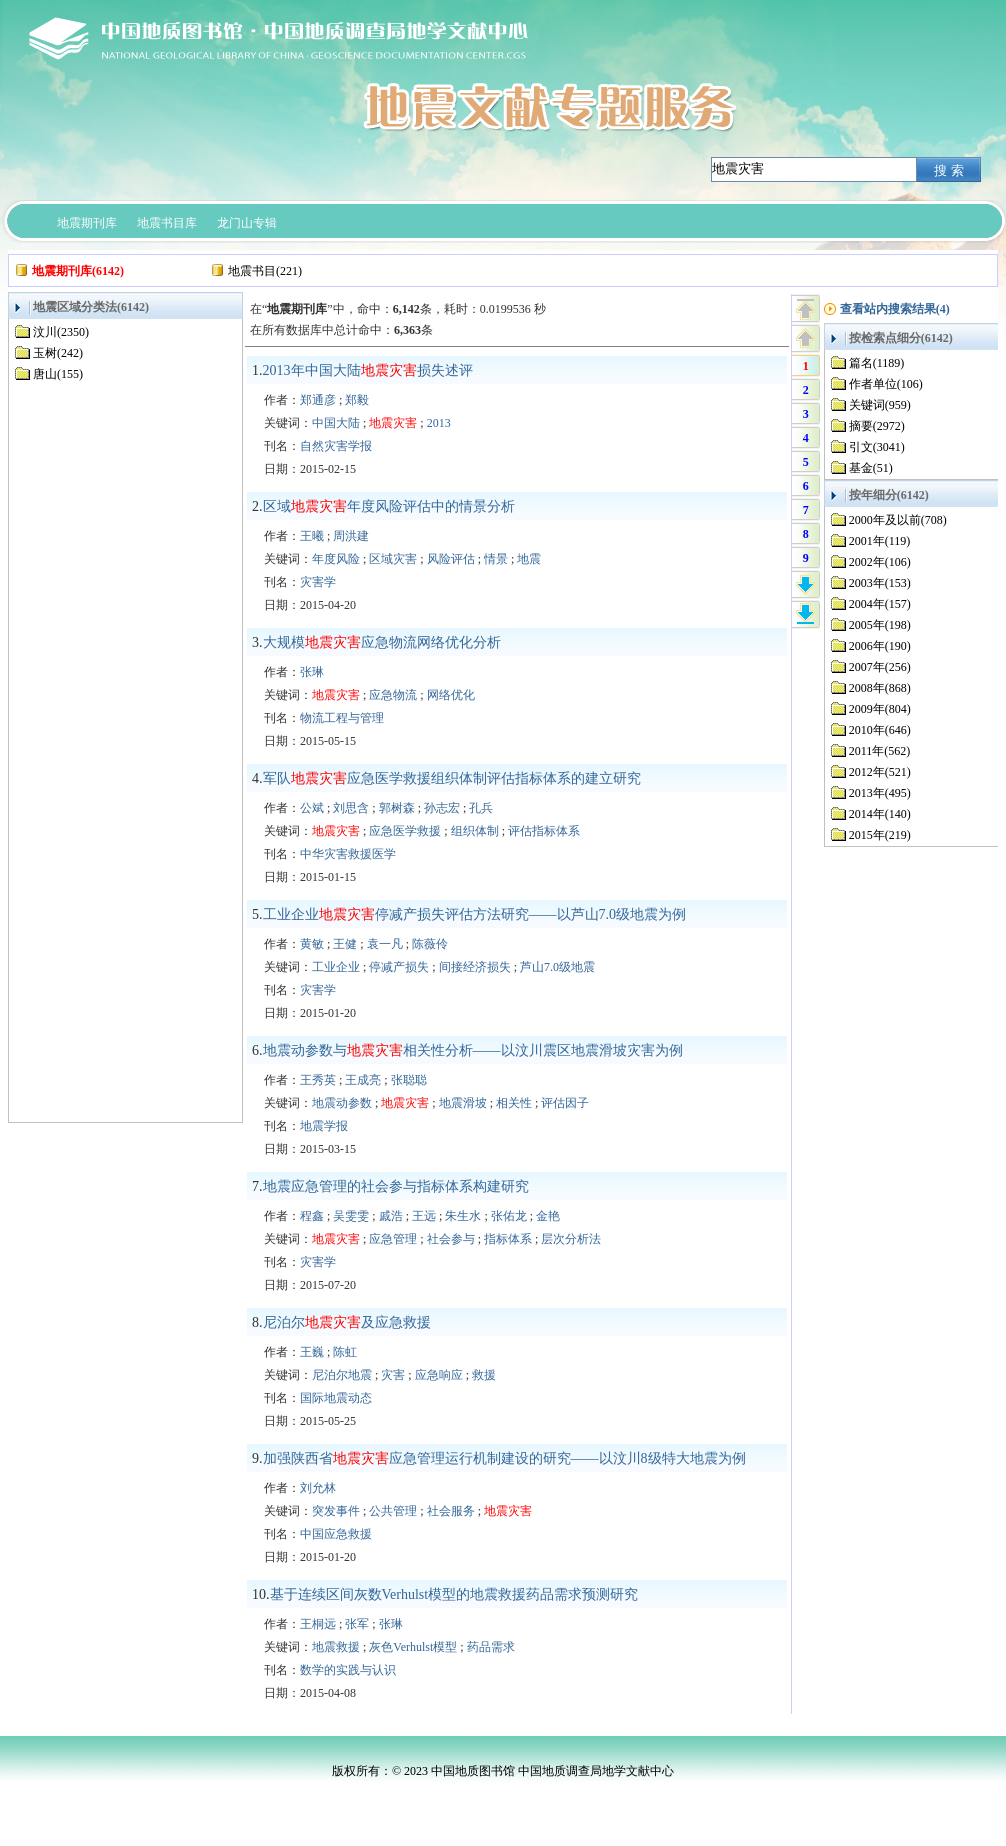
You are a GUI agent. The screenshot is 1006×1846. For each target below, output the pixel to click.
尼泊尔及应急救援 (347, 1322)
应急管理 (393, 1239)
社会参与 (451, 1239)
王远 (424, 1216)
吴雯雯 (351, 1216)
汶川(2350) (61, 332)
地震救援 (336, 1647)
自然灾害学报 (336, 446)
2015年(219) (880, 835)
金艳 (548, 1216)
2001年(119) (880, 541)
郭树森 (397, 808)
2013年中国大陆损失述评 (368, 370)
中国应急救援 (336, 1534)
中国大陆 (336, 423)
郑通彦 (318, 400)
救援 (484, 1375)
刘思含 (351, 808)
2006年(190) (880, 646)
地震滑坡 (463, 1103)
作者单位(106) (886, 384)
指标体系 (508, 1239)
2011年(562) (880, 751)
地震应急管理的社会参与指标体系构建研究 (396, 1186)
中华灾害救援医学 (348, 854)
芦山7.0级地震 (557, 967)
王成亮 (363, 1080)
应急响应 (439, 1375)
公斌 (312, 808)
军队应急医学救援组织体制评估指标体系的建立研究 (452, 778)
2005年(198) (880, 625)
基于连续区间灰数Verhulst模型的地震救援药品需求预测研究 (454, 1594)
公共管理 (393, 1511)
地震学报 (324, 1126)
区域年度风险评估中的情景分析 (389, 506)
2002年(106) (880, 562)
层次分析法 (571, 1239)
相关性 (514, 1103)
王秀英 (318, 1080)
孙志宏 (442, 808)
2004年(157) (880, 604)
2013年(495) (880, 793)
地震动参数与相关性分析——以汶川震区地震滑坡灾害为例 (473, 1050)
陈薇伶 (430, 944)
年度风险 (336, 559)
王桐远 (318, 1624)
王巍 (312, 1352)
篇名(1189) (877, 363)
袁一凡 (385, 944)
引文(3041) (877, 447)
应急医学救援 (405, 831)
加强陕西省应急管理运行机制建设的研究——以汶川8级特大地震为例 (504, 1458)
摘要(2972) (877, 426)
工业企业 (336, 967)
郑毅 (357, 400)
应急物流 (393, 695)
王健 (345, 944)
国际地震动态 (336, 1398)
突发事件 (336, 1511)
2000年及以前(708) (898, 520)
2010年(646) (880, 730)
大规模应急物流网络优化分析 (382, 642)
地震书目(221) (265, 271)
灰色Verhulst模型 (413, 1647)
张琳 (312, 672)
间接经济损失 (475, 967)
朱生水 (463, 1216)
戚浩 (391, 1216)
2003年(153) (880, 583)
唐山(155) (58, 374)
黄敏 (312, 944)
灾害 (393, 1375)
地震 (529, 559)
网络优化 (451, 695)
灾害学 (318, 582)
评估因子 (565, 1103)
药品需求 (491, 1647)
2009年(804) (880, 709)
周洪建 (351, 536)
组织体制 (475, 831)
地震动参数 (342, 1103)
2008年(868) (880, 688)
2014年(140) (880, 814)
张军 (357, 1624)
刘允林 (318, 1488)
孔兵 (481, 808)
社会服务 (451, 1511)
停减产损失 (399, 967)
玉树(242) (58, 353)
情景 (496, 559)
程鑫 (312, 1216)
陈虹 (345, 1352)
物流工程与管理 (342, 718)
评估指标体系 (544, 831)
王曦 (312, 536)
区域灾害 (393, 559)
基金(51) (871, 468)
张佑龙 (509, 1216)
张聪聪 (409, 1080)
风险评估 (451, 559)
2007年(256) (880, 667)
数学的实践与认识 (348, 1670)
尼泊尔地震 (342, 1375)
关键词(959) (880, 405)
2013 (439, 423)
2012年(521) (880, 772)
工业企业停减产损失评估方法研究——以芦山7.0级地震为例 (475, 914)
